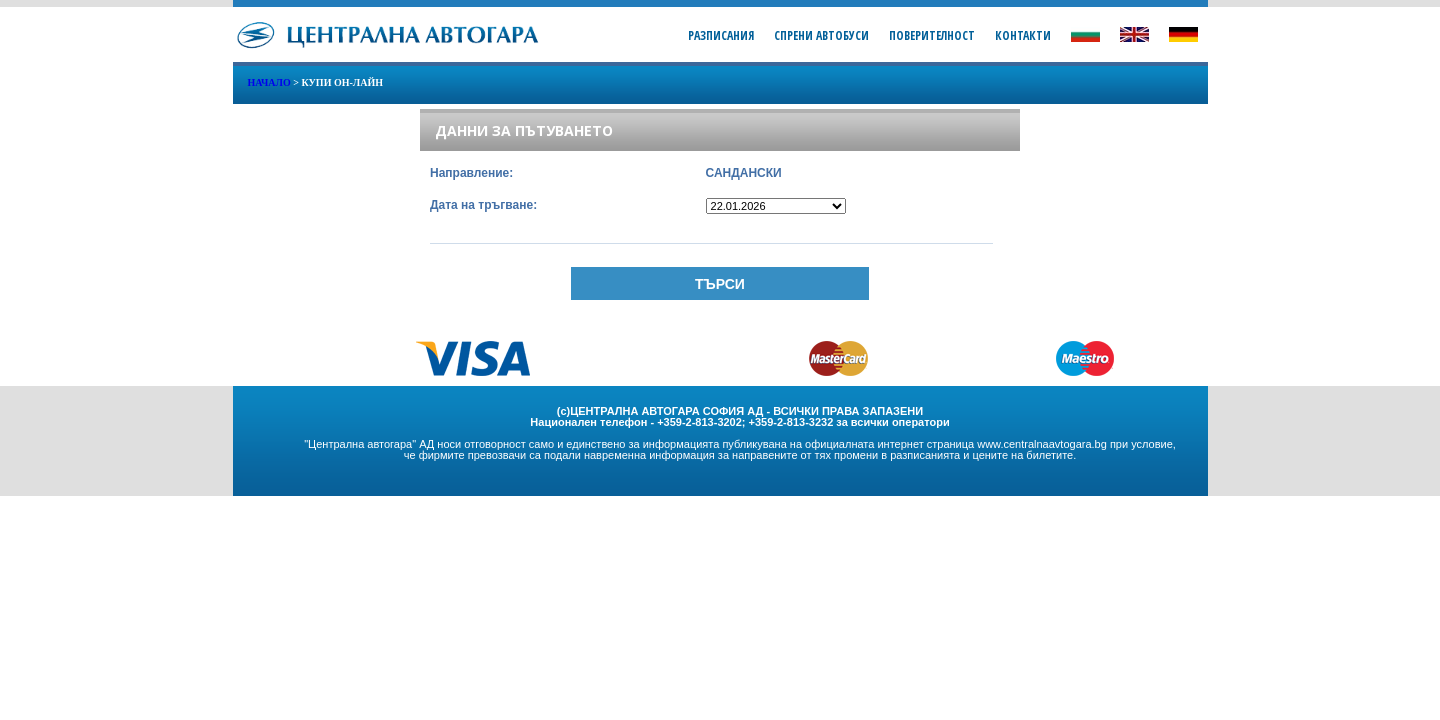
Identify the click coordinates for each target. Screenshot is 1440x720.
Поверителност (932, 35)
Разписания (721, 35)
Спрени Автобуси (821, 35)
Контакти (1023, 35)
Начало (269, 82)
